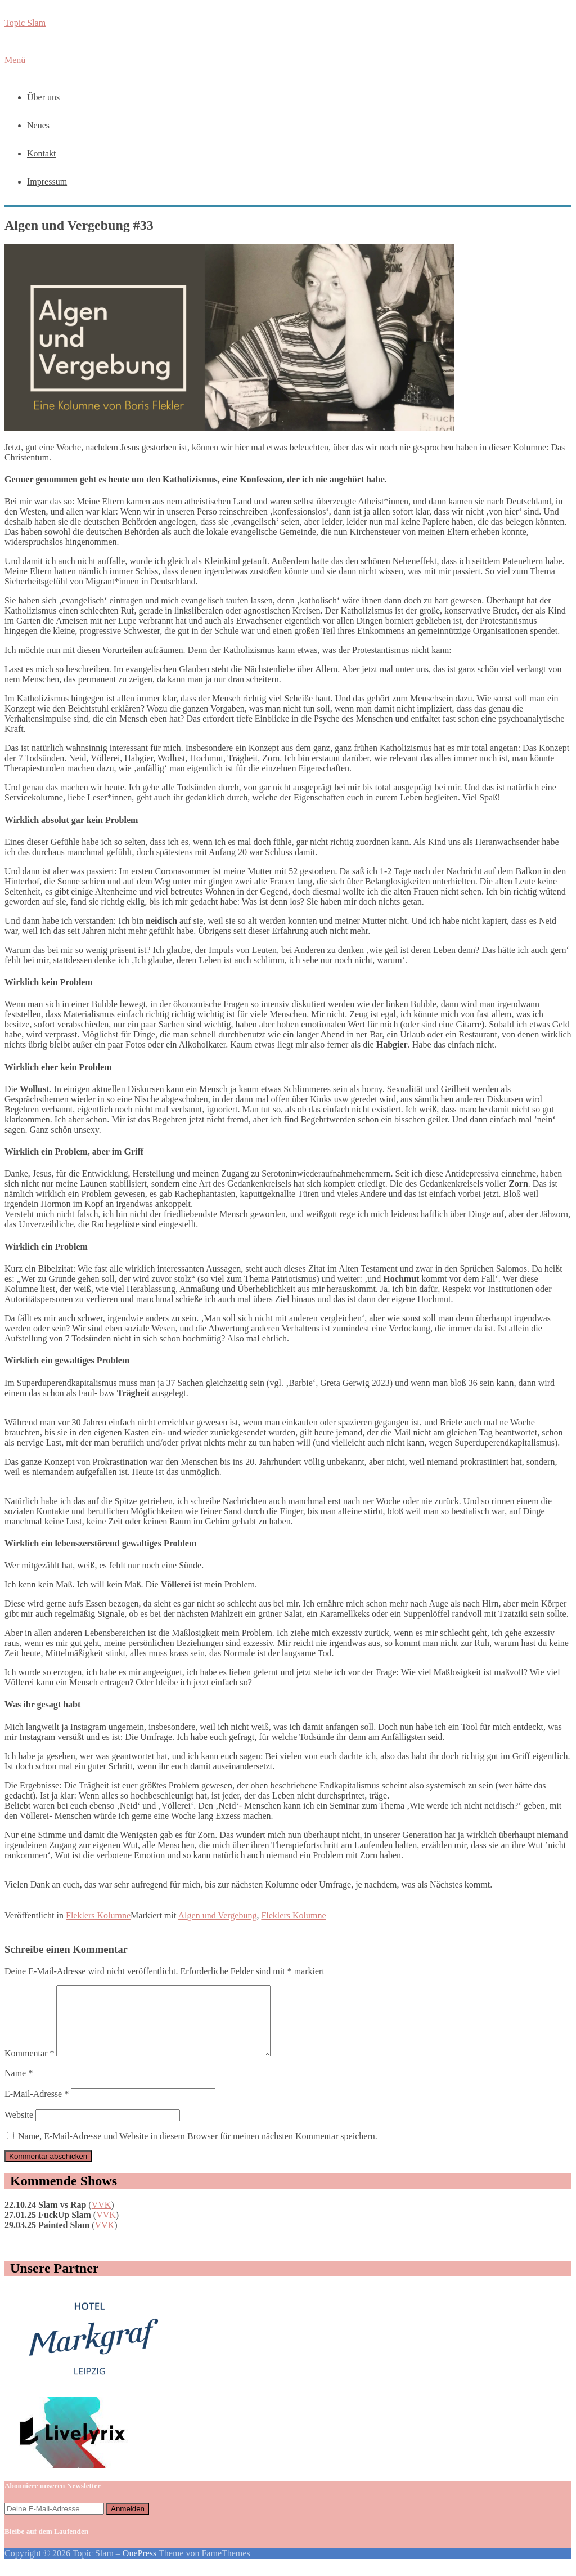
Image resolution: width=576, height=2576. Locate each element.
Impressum (47, 181)
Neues (38, 125)
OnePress (139, 2566)
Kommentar (29, 2067)
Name (18, 2086)
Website (18, 2128)
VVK (101, 2218)
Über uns (43, 97)
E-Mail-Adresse (36, 2107)
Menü (14, 60)
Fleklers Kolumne (98, 1915)
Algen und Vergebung (217, 1915)
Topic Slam (25, 23)
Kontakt (41, 153)
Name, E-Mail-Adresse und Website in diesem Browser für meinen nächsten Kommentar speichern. (197, 2149)
